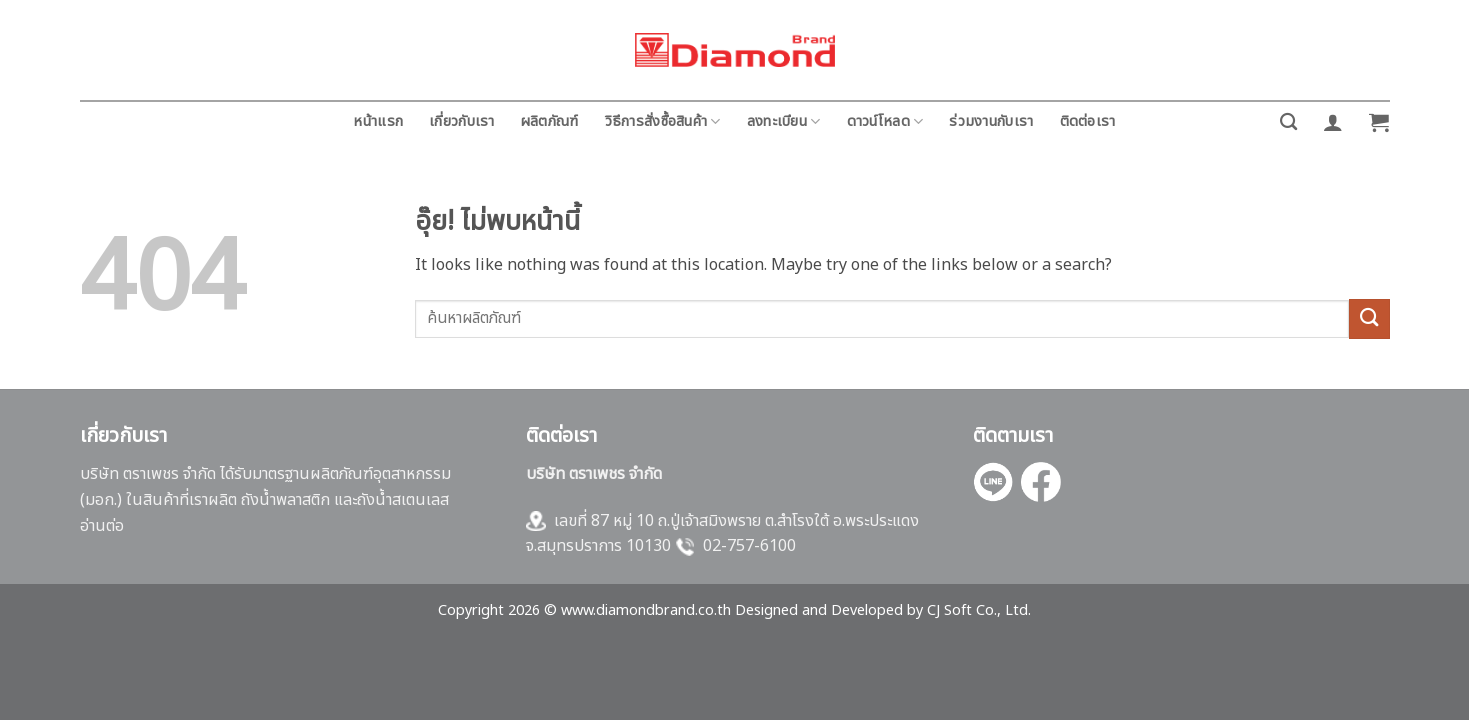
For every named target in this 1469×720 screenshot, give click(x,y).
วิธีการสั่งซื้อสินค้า (663, 121)
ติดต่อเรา (1088, 121)
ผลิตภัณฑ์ (550, 121)
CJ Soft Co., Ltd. (979, 610)
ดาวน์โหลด (885, 121)
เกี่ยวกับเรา (462, 121)
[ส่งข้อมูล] (1369, 318)
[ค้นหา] (1288, 122)
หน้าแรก (378, 121)
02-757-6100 (749, 546)
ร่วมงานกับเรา (991, 121)
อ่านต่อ (102, 526)
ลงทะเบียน (784, 121)
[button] (1333, 122)
